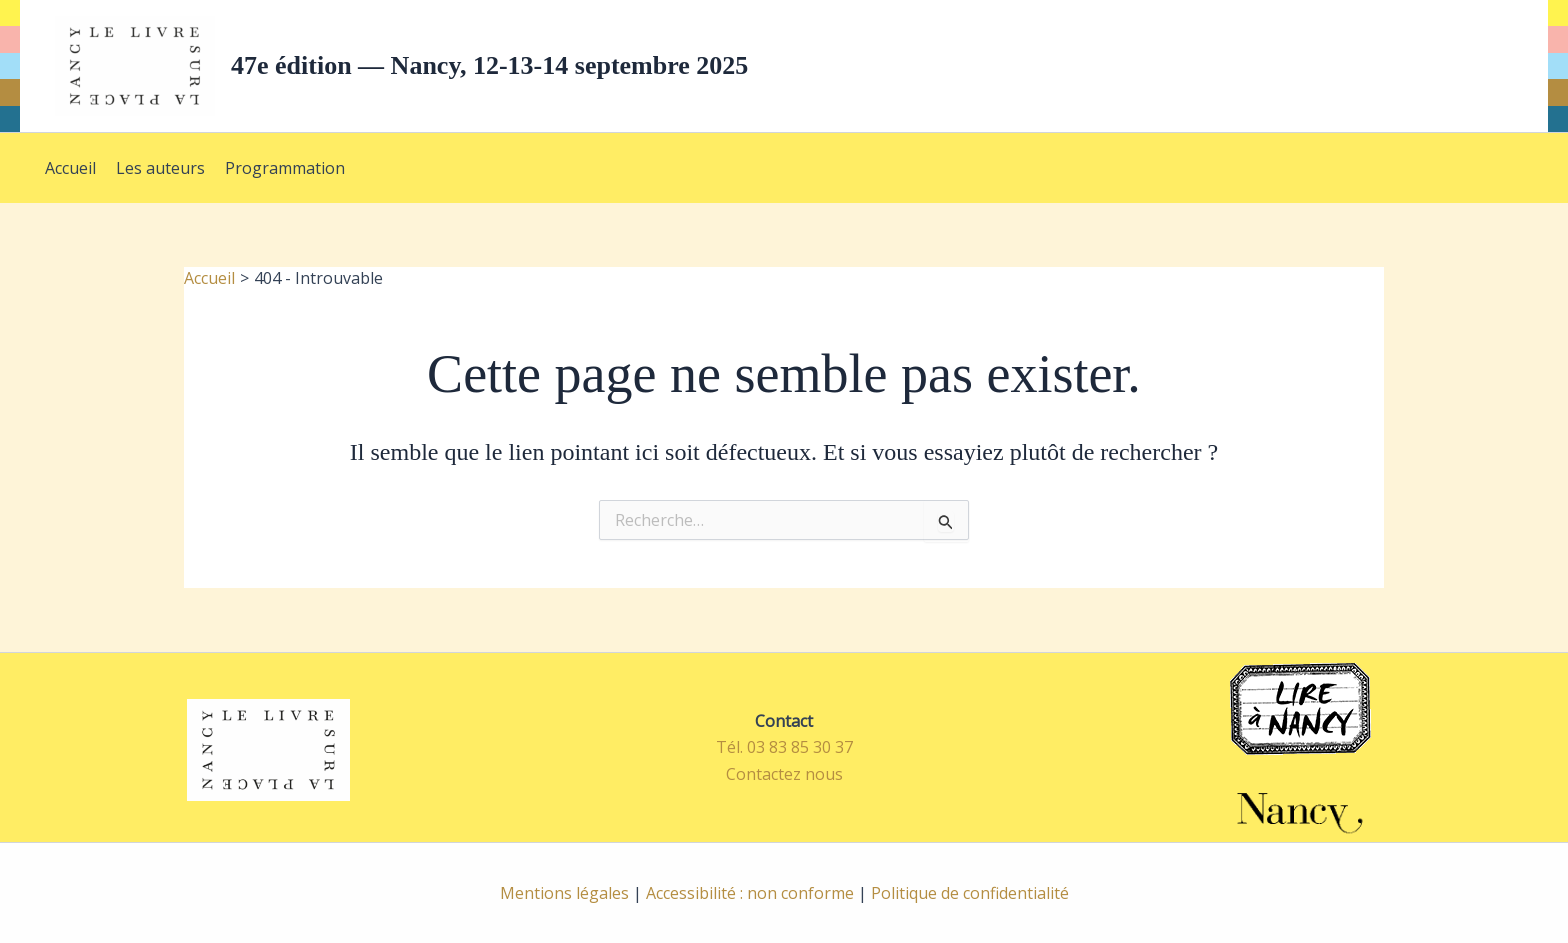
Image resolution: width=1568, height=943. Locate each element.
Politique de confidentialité (970, 893)
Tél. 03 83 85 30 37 (784, 747)
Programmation (285, 168)
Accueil (70, 168)
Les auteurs (160, 168)
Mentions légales (564, 893)
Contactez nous (784, 774)
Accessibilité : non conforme (750, 893)
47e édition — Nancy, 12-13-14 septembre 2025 (489, 65)
